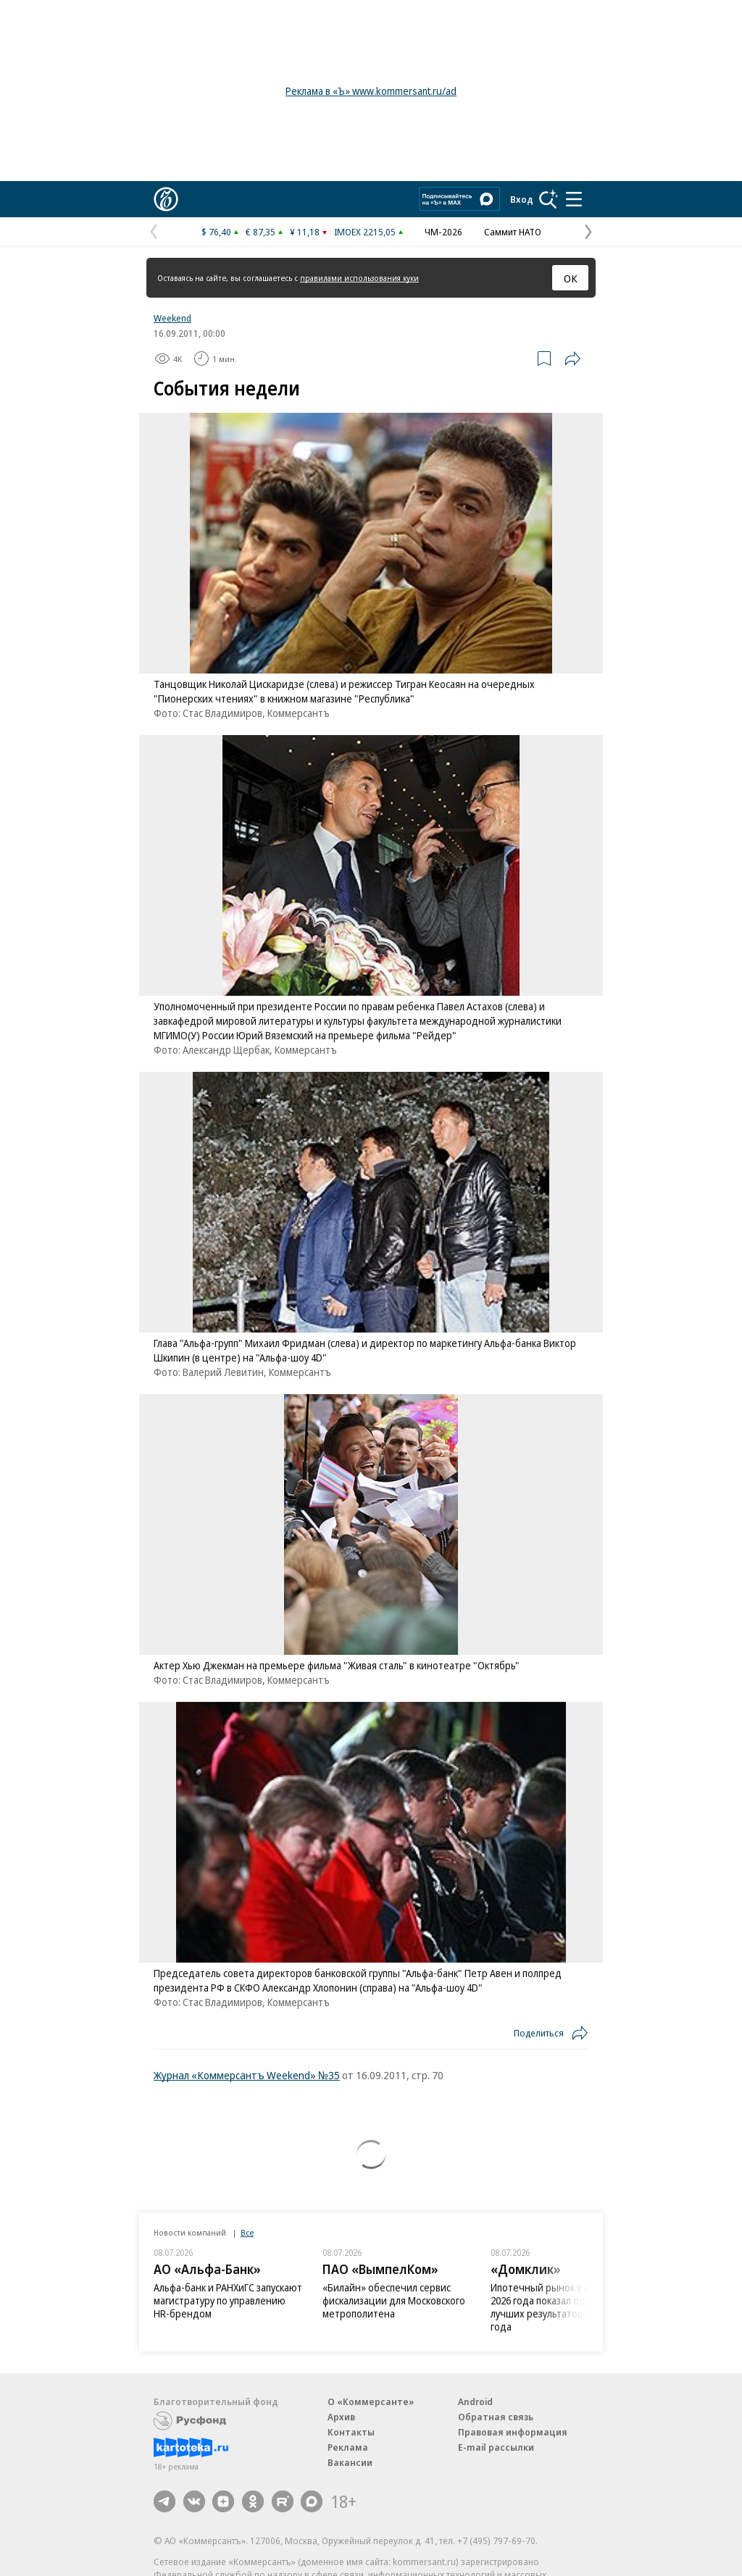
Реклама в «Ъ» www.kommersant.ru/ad (371, 91)
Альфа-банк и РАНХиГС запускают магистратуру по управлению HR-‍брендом (228, 2300)
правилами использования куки (359, 277)
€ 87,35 (260, 231)
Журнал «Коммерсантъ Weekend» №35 (247, 2075)
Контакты (351, 2431)
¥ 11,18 (305, 231)
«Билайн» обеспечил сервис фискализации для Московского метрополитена (393, 2300)
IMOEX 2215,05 (365, 231)
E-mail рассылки (496, 2447)
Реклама (348, 2447)
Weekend (172, 317)
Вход (521, 199)
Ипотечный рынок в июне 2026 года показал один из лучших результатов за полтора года (562, 2307)
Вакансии (350, 2462)
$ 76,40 (216, 231)
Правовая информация (512, 2431)
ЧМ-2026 (443, 231)
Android (475, 2401)
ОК (571, 278)
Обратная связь (495, 2416)
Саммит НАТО (512, 231)
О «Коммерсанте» (371, 2401)
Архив (341, 2416)
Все (247, 2232)
